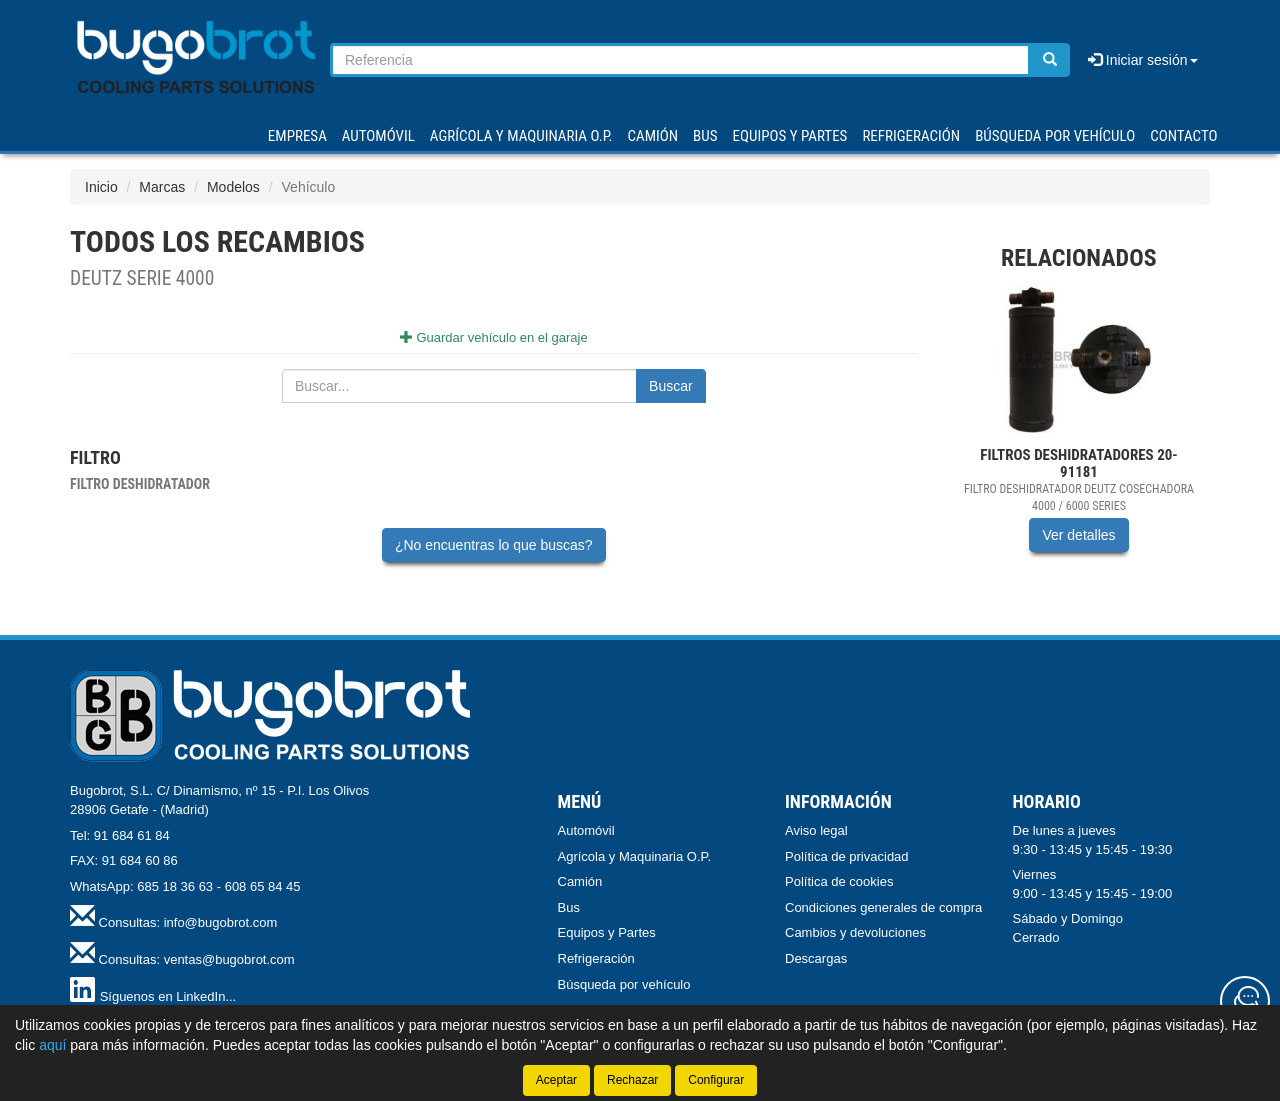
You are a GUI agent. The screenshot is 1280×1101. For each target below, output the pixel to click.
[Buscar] (1050, 60)
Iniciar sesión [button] (1143, 60)
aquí (52, 1045)
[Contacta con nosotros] (1245, 1001)
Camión (580, 881)
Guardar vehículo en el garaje (494, 337)
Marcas (162, 187)
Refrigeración (596, 958)
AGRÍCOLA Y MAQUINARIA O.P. (521, 136)
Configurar (716, 1080)
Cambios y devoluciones (855, 932)
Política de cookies (839, 881)
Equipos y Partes (607, 932)
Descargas (816, 958)
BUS (705, 136)
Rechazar (632, 1080)
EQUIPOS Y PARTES (789, 136)
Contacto (1183, 136)
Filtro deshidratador (140, 484)
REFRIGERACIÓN (911, 136)
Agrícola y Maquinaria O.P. (635, 856)
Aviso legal (816, 830)
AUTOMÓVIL (378, 136)
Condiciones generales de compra (883, 907)
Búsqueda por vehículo (1055, 136)
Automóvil (586, 830)
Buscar (671, 386)
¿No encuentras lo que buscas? (494, 545)
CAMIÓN (653, 136)
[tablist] (1079, 433)
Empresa (297, 136)
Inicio (101, 187)
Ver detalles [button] (1078, 535)
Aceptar (556, 1080)
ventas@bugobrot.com (229, 959)
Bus (569, 907)
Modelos (233, 187)
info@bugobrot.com (221, 922)
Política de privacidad (847, 856)
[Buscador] (680, 60)
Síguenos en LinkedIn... (168, 996)
